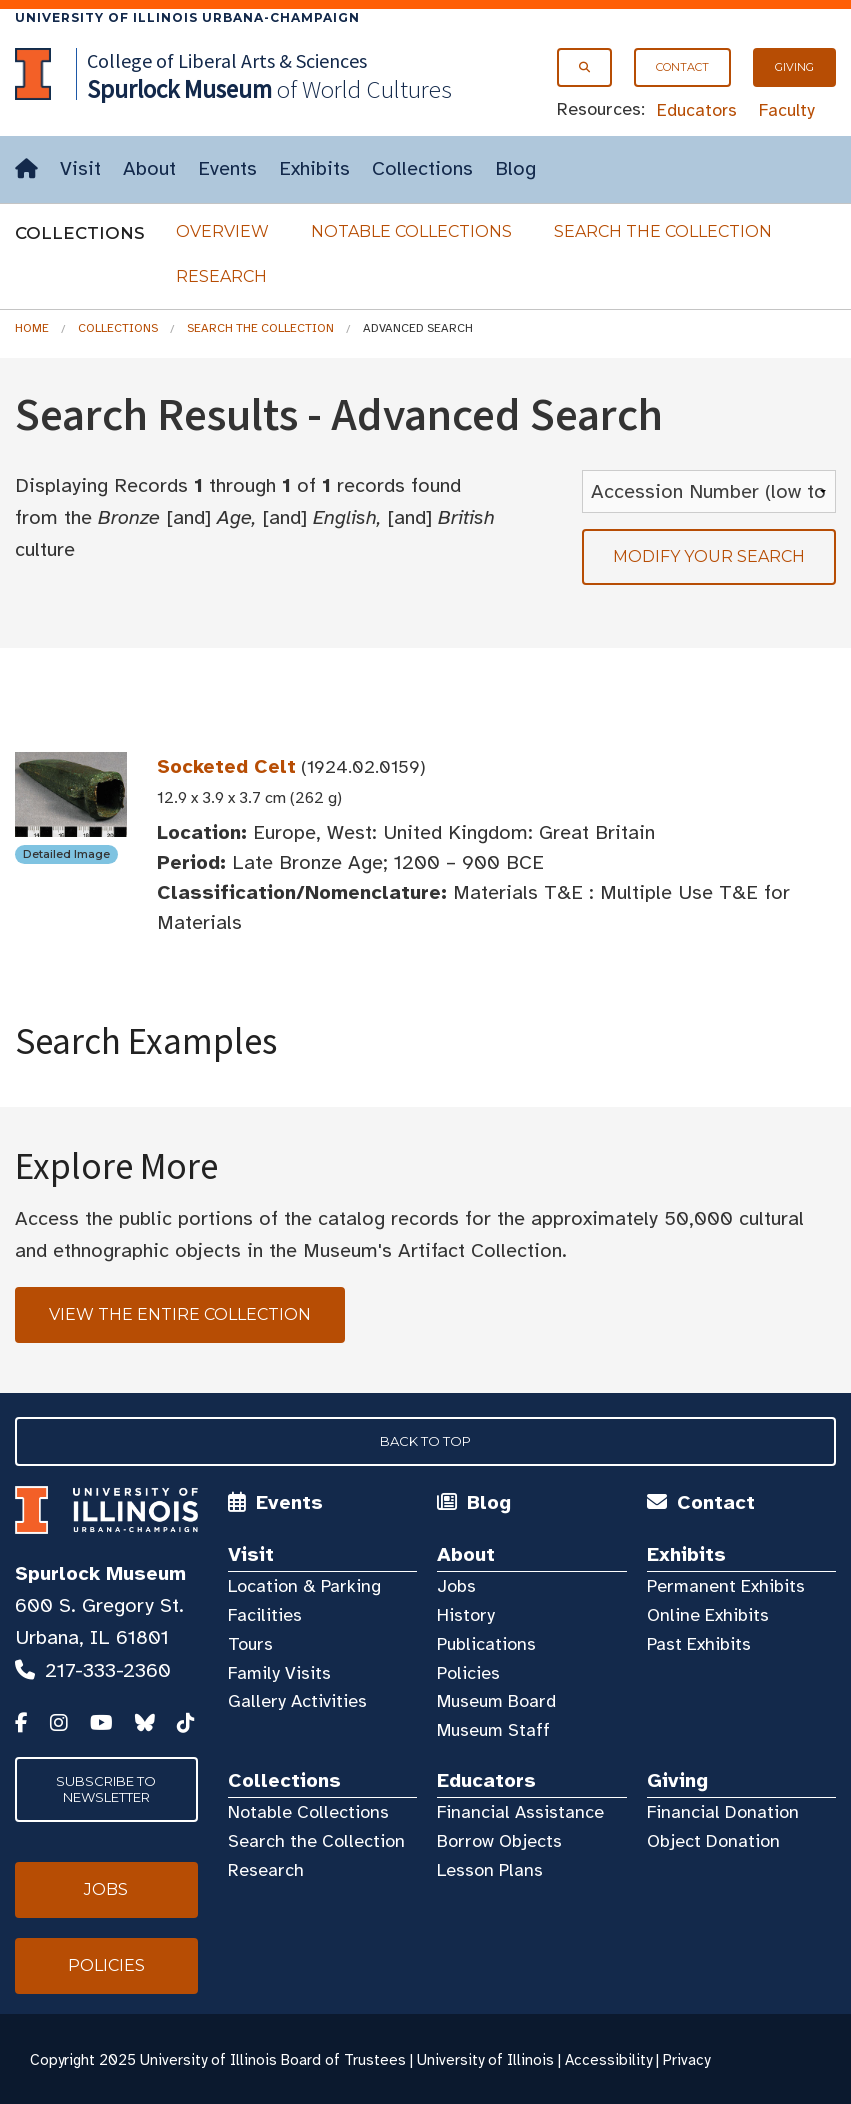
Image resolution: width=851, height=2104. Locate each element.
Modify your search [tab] (709, 556)
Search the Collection (663, 231)
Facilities (265, 1615)
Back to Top (425, 1441)
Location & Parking (304, 1586)
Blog (515, 168)
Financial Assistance (520, 1812)
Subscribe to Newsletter (106, 1789)
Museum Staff (493, 1730)
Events (227, 168)
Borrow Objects (499, 1841)
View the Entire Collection (180, 1314)
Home (32, 328)
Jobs (456, 1586)
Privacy (686, 2060)
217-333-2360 (108, 1670)
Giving (794, 67)
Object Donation (713, 1841)
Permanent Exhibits (726, 1586)
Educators (697, 110)
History (466, 1615)
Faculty (787, 110)
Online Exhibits (708, 1615)
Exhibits (314, 168)
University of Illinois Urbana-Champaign (187, 17)
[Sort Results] (709, 491)
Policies (468, 1673)
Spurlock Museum (100, 1573)
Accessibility (608, 2060)
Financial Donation (723, 1812)
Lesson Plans (490, 1870)
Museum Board (496, 1701)
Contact (682, 67)
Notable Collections (411, 231)
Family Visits (279, 1673)
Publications (486, 1644)
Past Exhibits (699, 1644)
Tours (250, 1644)
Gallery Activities (297, 1701)
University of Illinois (485, 2060)
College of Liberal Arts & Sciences (227, 60)
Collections (422, 168)
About (149, 168)
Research (221, 276)
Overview (222, 231)
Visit (80, 168)
